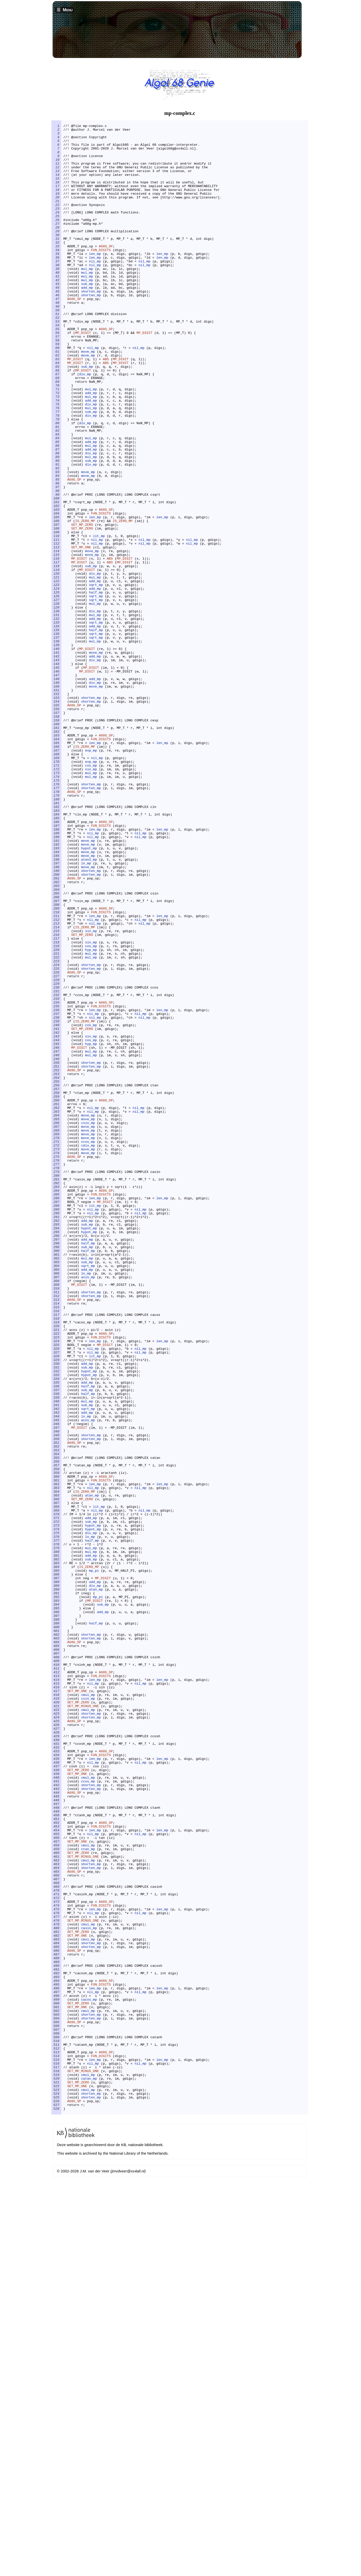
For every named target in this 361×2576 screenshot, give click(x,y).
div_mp (85, 425)
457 (56, 2186)
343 (56, 1671)
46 (56, 330)
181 (56, 940)
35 (56, 280)
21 (56, 217)
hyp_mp (91, 1116)
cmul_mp (88, 2010)
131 (56, 714)
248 (56, 1242)
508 (56, 2416)
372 (56, 1802)
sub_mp (87, 317)
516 (56, 2452)
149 (56, 795)
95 (56, 551)
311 (56, 1527)
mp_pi (94, 1861)
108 (56, 610)
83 (56, 497)
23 (56, 226)
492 (56, 2344)
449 (56, 2150)
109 (56, 615)
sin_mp (91, 899)
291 (56, 1436)
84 (56, 502)
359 (56, 1743)
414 (56, 1992)
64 (56, 411)
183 (56, 949)
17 (56, 199)
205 (56, 1048)
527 (56, 2502)
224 (56, 1134)
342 (56, 1666)
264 (56, 1314)
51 (56, 353)
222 (56, 1125)
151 (56, 804)
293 (56, 1445)
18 (56, 204)
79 (56, 479)
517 (56, 2457)
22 (56, 222)
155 (56, 822)
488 (56, 2326)
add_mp (87, 321)
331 (56, 1617)
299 (56, 1472)
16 (56, 195)
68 (56, 429)
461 (56, 2204)
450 (56, 2154)
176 (56, 917)
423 (56, 2032)
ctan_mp (88, 2195)
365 (56, 1770)
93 (56, 542)
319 (56, 1563)
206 (56, 1052)
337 (56, 1644)
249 (56, 1247)
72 (56, 447)
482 (56, 2299)
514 (56, 2443)
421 (56, 2023)
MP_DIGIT (83, 375)
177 (56, 922)
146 (56, 782)
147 (56, 786)
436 (56, 2091)
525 (56, 2493)
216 (56, 1098)
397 (56, 1915)
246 (56, 1233)
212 (56, 1080)
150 (56, 800)
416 (56, 2001)
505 (56, 2402)
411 (56, 1978)
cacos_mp (89, 2375)
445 (56, 2132)
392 (56, 1892)
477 (56, 2276)
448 (56, 2145)
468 (56, 2235)
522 (56, 2479)
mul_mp (87, 298)
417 (56, 2005)
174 (56, 908)
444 (56, 2127)
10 (56, 168)
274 (56, 1359)
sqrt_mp (96, 678)
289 (56, 1427)
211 (56, 1075)
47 (56, 335)
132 (56, 718)
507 (56, 2411)
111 (56, 624)
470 (56, 2244)
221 (56, 1120)
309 (56, 1518)
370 (56, 1793)
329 (56, 1608)
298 (56, 1468)
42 (56, 312)
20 (56, 213)
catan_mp (89, 2470)
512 (56, 2434)
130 (56, 709)
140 (56, 754)
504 (56, 2398)
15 (56, 190)
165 (56, 867)
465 (56, 2222)
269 (56, 1337)
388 (56, 1874)
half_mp (96, 687)
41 (56, 308)
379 (56, 1834)
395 (56, 1906)
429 (56, 2059)
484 (56, 2308)
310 (56, 1522)
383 (56, 1852)
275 (56, 1364)
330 (56, 1612)
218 (56, 1107)
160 (56, 845)
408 (56, 1964)
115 (56, 642)
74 (56, 456)
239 (56, 1201)
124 (56, 682)
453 (56, 2168)
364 (56, 1766)
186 (56, 962)
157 (56, 831)
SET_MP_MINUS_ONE (83, 2023)
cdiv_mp (88, 1350)
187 (56, 967)
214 (56, 1089)
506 (56, 2407)
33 (56, 271)
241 (56, 1210)
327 (56, 1599)
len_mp (95, 280)
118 (56, 655)
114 (56, 637)
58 (56, 384)
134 (56, 727)
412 (56, 1983)
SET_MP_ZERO (82, 605)
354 (56, 1721)
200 (56, 1025)
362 (56, 1757)
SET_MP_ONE (81, 633)
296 (56, 1459)
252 (56, 1260)
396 (56, 1910)
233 (56, 1174)
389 (56, 1879)
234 (56, 1179)
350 (56, 1703)
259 (56, 1292)
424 (56, 2037)
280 (56, 1387)
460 (56, 2199)
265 (56, 1319)
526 (56, 2497)
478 (56, 2281)
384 (56, 1856)
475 (56, 2267)
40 (56, 303)
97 (56, 560)
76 (56, 466)
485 (56, 2312)
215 (56, 1093)
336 (56, 1639)
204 (56, 1043)
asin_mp (88, 1508)
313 (56, 1536)
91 (56, 533)
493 (56, 2348)
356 (56, 1730)
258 (56, 1287)
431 (56, 2068)
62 (56, 402)
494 (56, 2353)
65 (56, 416)
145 (56, 777)
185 (56, 958)
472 (56, 2253)
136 (56, 736)
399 (56, 1924)
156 (56, 827)
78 (56, 475)
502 (56, 2389)
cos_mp (91, 894)
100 (56, 574)
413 (56, 1987)
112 (56, 628)
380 (56, 1838)
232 (56, 1170)
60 (56, 393)
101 (56, 578)
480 (56, 2290)
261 (56, 1301)
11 (56, 172)
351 (56, 1707)
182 (56, 944)
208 (56, 1061)
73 (56, 452)
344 (56, 1676)
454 (56, 2172)
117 (56, 651)
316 (56, 1549)
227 (56, 1147)
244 (56, 1224)
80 (56, 484)
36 (56, 285)
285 (56, 1409)
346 (56, 1685)
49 (56, 344)
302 (56, 1486)
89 (56, 524)
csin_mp (88, 1323)
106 (56, 601)
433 (56, 2077)
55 (56, 371)
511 (56, 2430)
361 (56, 1752)
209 (56, 1066)
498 (56, 2371)
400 (56, 1928)
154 (56, 818)
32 (56, 267)
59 (56, 389)
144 (56, 773)
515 (56, 2448)
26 (56, 240)
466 (56, 2226)
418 (56, 2010)
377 (56, 1825)
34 (56, 276)
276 (56, 1369)
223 (56, 1129)
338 (56, 1648)
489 (56, 2330)
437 (56, 2095)
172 (56, 899)
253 (56, 1265)
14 (56, 186)
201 (56, 1030)
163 (56, 858)
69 (56, 434)
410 (56, 1974)
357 (56, 1734)
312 (56, 1531)
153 (56, 813)
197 (56, 1012)
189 (56, 976)
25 (56, 235)
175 (56, 913)
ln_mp (86, 1012)
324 (56, 1585)
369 (56, 1788)
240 (56, 1206)
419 (56, 2014)
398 (56, 1919)
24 (56, 231)
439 (56, 2104)
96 (56, 556)
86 (56, 511)
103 (56, 587)
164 (56, 863)
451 (56, 2159)
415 (56, 1996)
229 (56, 1156)
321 (56, 1572)
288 (56, 1423)
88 (56, 520)
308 (56, 1513)
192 (56, 989)
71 (56, 443)
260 (56, 1296)
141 (56, 759)
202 (56, 1034)
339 (56, 1653)
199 (56, 1021)
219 (56, 1111)
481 (56, 2294)
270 (56, 1341)
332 (56, 1621)
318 (56, 1558)
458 (56, 2190)
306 (56, 1504)
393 (56, 1897)
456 (56, 2181)
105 (56, 596)
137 (56, 741)
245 (56, 1229)
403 (56, 1942)
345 (56, 1680)
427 (56, 2050)
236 (56, 1188)
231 (56, 1165)
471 (56, 2249)
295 (56, 1454)
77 (56, 470)
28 (56, 249)
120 (56, 664)
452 (56, 2163)
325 (56, 1590)
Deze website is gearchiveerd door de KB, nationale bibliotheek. (110, 2543)
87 (56, 515)
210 (56, 1071)
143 (56, 768)
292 (56, 1441)
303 (56, 1490)
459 (56, 2195)
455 (56, 2177)
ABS (106, 407)
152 (56, 809)
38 (56, 294)
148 (56, 791)
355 (56, 1725)
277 (56, 1373)
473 (56, 2258)
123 (56, 678)
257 (56, 1283)
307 (56, 1508)
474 (56, 2262)
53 (56, 362)
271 (56, 1346)
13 (56, 181)
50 (56, 348)
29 (56, 253)
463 (56, 2213)
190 (56, 980)
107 (56, 605)
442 (56, 2118)
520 (56, 2470)
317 (56, 1554)
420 (56, 2019)
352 (56, 1712)
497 (56, 2366)
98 (56, 565)
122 (56, 673)
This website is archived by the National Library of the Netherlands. (113, 2552)
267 (56, 1328)
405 (56, 1951)
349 (56, 1698)
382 (56, 1847)
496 (56, 2362)
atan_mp (92, 1770)
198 (56, 1016)
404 (56, 1946)
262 (56, 1305)
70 (56, 438)
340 (56, 1657)
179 (56, 931)
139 (56, 750)
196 (56, 1007)
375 (56, 1815)
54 (56, 366)
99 (56, 569)
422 (56, 2028)
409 (56, 1969)
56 (56, 375)
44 (56, 321)
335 (56, 1635)
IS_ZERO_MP (85, 601)
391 (56, 1888)
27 (56, 244)
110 (56, 619)
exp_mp (91, 876)
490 (56, 2335)
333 (56, 1626)
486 (56, 2317)
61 (56, 398)
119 (56, 660)
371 (56, 1797)
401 (56, 1933)
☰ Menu (65, 10)
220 (56, 1116)
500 (56, 2380)
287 (56, 1418)
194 (56, 998)
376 (56, 1820)
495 (56, 2357)
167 (56, 876)
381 (56, 1843)
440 (56, 2109)
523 (56, 2484)
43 (56, 317)
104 (56, 592)
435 (56, 2086)
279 (56, 1382)
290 (56, 1432)
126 (56, 691)
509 (56, 2420)
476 (56, 2271)
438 (56, 2100)
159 (56, 840)
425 (56, 2041)
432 (56, 2073)
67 (56, 425)
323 (56, 1581)
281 (56, 1391)
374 (56, 1811)
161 (56, 849)
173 (56, 903)
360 (56, 1748)
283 (56, 1400)
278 (56, 1378)
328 (56, 1603)
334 (56, 1630)
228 (56, 1152)
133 (56, 723)
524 (56, 2488)
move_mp (88, 398)
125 (56, 687)
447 (56, 2141)
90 (56, 529)
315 (56, 1545)
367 (56, 1779)
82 (56, 493)
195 (56, 1003)
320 (56, 1567)
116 (56, 646)
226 (56, 1143)
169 (56, 885)
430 (56, 2064)
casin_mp (89, 2290)
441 (56, 2113)
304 (56, 1495)
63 (56, 407)
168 (56, 881)
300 (56, 1477)
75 (56, 461)
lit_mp (99, 619)
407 (56, 1960)
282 (56, 1396)
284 (56, 1405)
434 (56, 2082)
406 (56, 1955)
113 (56, 633)
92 (56, 538)
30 (56, 258)
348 (56, 1694)
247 (56, 1238)
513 (56, 2439)
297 (56, 1463)
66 (56, 420)
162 (56, 854)
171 (56, 894)
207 (56, 1057)
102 (56, 583)
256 (56, 1278)
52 (56, 357)
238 (56, 1197)
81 (56, 488)
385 (56, 1861)
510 (56, 2425)
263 (56, 1310)
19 (56, 208)
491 (56, 2339)
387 (56, 1870)
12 (56, 177)
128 (56, 700)
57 (56, 380)
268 (56, 1332)
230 (56, 1161)
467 (56, 2231)
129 (56, 705)
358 (56, 1739)
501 (56, 2384)
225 (56, 1138)
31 (56, 262)
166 (56, 872)
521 (56, 2475)
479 (56, 2285)
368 (56, 1784)
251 (56, 1256)
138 (56, 745)
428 (56, 2055)
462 (56, 2208)
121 (56, 669)
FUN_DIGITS (101, 276)
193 (56, 994)
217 (56, 1102)
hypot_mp (89, 994)
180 (56, 935)
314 (56, 1540)
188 (56, 971)
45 (56, 326)
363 (56, 1761)
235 (56, 1183)
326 (56, 1594)
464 (56, 2217)
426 (56, 2046)
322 (56, 1576)
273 (56, 1355)
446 (56, 2136)
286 (56, 1414)
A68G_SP (106, 271)
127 (56, 696)
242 (56, 1215)
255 (56, 1274)
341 (56, 1662)
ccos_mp (88, 1346)
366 (56, 1775)
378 (56, 1829)
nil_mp (95, 289)
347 (56, 1689)
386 (56, 1865)
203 (56, 1039)
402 (56, 1937)
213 (56, 1084)
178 (56, 926)
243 (56, 1220)
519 (56, 2466)
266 (56, 1323)
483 (56, 2303)
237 (56, 1192)
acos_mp (88, 1680)
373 (56, 1806)
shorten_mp (91, 326)
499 (56, 2375)
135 (56, 732)
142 (56, 764)
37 (56, 289)
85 (56, 506)
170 (56, 890)
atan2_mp (89, 1007)
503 (56, 2393)
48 (56, 339)
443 (56, 2122)
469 (56, 2240)
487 (56, 2321)
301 (56, 1481)
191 (56, 985)
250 (56, 1251)
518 (56, 2461)
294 (56, 1450)
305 (56, 1499)
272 (56, 1350)
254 (56, 1269)
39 (56, 298)
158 (56, 836)
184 (56, 953)
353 (56, 1716)
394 (56, 1901)
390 (56, 1883)
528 (56, 2506)
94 (56, 547)
